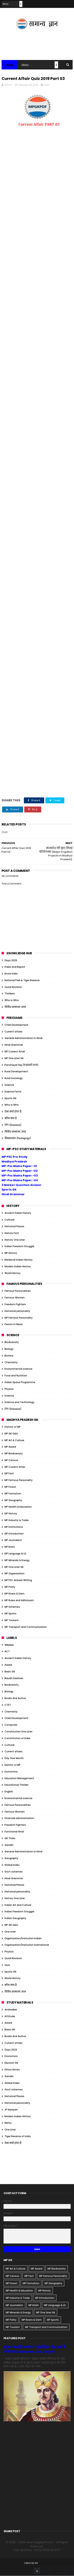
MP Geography (13, 1500)
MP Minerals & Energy (17, 1560)
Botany (9, 1355)
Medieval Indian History (19, 1260)
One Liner (10, 1931)
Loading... (37, 463)
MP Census (11, 1460)
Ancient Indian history (18, 1213)
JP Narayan (11, 2109)
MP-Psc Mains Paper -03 (20, 1176)
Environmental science (18, 1369)
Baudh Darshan (14, 1678)
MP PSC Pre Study (14, 1157)
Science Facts (13, 1091)
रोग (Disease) (13, 1125)
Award (8, 1665)
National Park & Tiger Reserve (22, 980)
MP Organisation (14, 1573)
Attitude (10, 2016)
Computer (11, 1725)
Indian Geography (15, 1918)
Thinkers (10, 994)
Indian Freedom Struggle (19, 1246)
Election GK (11, 2063)
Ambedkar (11, 2009)
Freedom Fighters (15, 1304)
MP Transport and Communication (26, 1627)
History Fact (12, 1233)
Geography (11, 1858)
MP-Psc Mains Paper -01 (19, 1166)
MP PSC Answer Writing (18, 1580)
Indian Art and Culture (18, 1905)
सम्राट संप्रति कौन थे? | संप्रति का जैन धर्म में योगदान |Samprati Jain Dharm (35, 2349)
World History (13, 1273)
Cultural (9, 1219)
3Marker (9, 1645)
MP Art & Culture (14, 1440)
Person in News (14, 1324)
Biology (9, 1349)
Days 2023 (11, 2049)
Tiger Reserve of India (18, 2136)
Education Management (19, 1778)
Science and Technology (19, 1402)
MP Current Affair (15, 1051)
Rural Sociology (14, 1078)
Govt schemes (14, 1871)
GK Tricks (10, 1838)
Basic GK (10, 1671)
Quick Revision (13, 987)
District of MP (13, 1427)
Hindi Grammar (14, 1045)
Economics (11, 1771)
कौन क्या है (11, 1118)
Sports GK (10, 1098)
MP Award (10, 1447)
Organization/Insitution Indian (23, 1938)
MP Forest (10, 1487)
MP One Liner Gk (14, 1058)
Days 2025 (11, 960)
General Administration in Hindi (23, 1038)
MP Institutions (14, 1527)
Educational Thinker (16, 1785)
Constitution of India (17, 1738)
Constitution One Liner (18, 1731)
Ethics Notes (12, 2069)
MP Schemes (12, 1607)
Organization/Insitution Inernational (27, 1945)
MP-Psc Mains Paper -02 (20, 1171)
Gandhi (9, 1845)
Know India (11, 973)
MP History (11, 1253)
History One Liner (15, 1240)
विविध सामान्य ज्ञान (15, 1007)
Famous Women (15, 1297)
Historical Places (14, 1226)
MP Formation (13, 1493)
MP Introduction (14, 1533)
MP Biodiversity (14, 1453)
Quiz (47, 85)
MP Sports (10, 1613)
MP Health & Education (18, 1507)
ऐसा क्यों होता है (13, 1111)
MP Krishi (10, 1547)
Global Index (12, 1865)
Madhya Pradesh (14, 1162)
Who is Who (12, 1000)
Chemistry (11, 1362)
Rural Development (16, 1071)
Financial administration (19, 1818)
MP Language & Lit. (16, 1553)
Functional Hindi (14, 1831)
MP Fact (9, 1473)
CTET (8, 1705)
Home (10, 65)
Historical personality (17, 1311)
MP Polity (10, 1587)
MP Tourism (12, 1620)
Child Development (16, 1025)
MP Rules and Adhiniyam (19, 1600)
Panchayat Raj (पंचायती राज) (21, 1065)
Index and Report (15, 967)
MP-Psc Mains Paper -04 (20, 1180)
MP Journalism (13, 1540)
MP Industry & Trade (17, 1520)
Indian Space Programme (20, 1382)
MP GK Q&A (11, 1433)
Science (9, 1085)
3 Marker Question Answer (21, 1185)
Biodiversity (12, 1342)
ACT (7, 1651)
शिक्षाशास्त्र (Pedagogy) (18, 1138)
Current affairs (13, 1031)
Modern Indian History (18, 1266)
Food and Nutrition (16, 1375)
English (9, 1791)
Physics (9, 1389)
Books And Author (15, 1698)
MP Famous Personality (19, 1318)
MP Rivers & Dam (14, 1593)
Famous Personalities (18, 1291)
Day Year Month (14, 1758)
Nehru (8, 2123)
